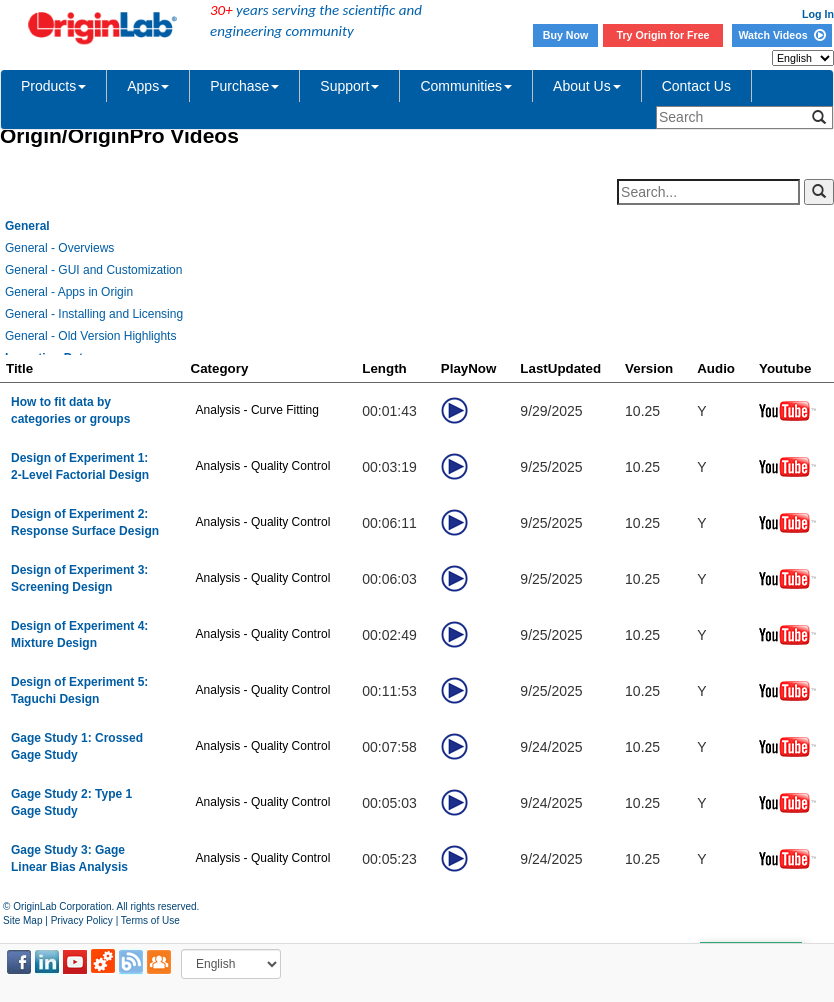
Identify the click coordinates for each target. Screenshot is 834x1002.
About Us (587, 86)
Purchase (244, 86)
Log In (818, 14)
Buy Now (566, 35)
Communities (466, 86)
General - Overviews (59, 248)
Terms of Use (150, 920)
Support (349, 86)
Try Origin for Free (663, 35)
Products (53, 86)
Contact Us (696, 86)
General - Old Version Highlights (90, 336)
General (27, 226)
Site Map (22, 920)
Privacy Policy (82, 920)
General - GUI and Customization (93, 270)
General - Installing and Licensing (94, 314)
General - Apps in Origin (69, 292)
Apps (148, 86)
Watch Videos (781, 35)
